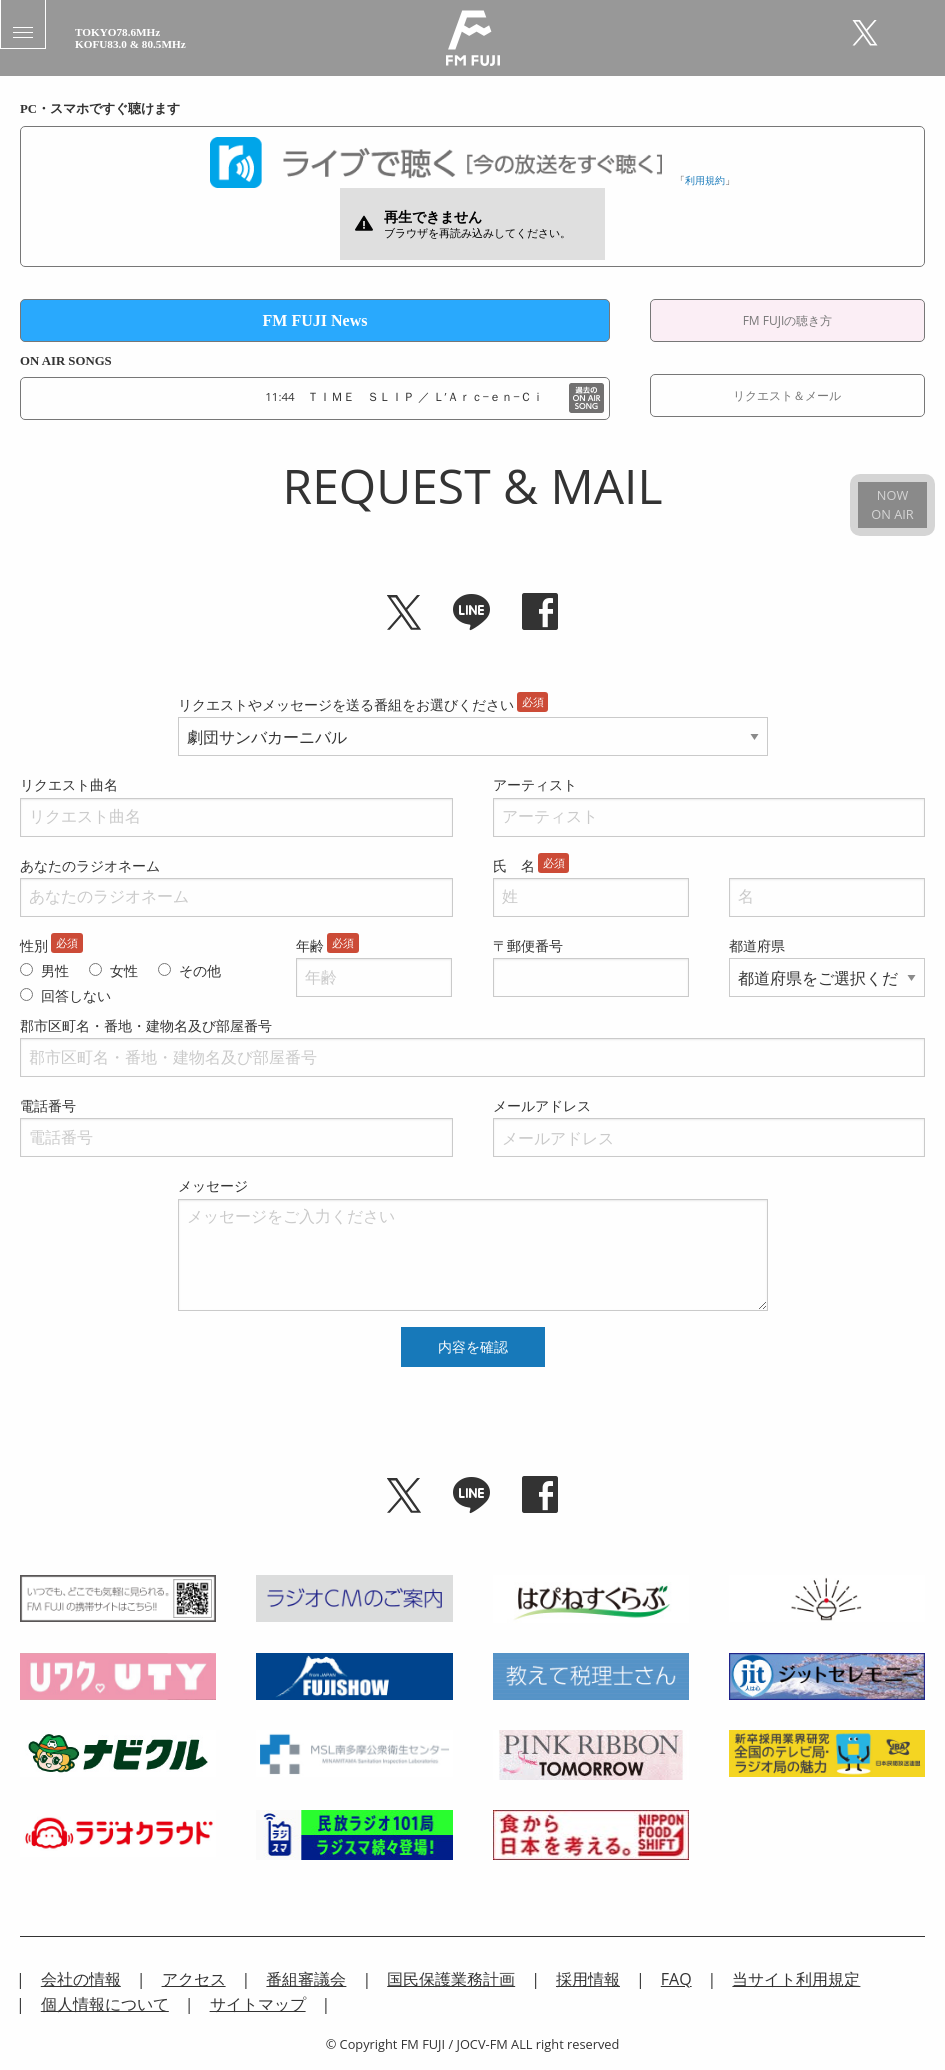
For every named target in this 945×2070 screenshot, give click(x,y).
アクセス (194, 1979)
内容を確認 (473, 1347)
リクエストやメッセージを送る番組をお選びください (346, 704)
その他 (200, 970)
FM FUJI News (315, 320)
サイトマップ (258, 2004)
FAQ (676, 1979)
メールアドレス (542, 1105)
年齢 (310, 945)
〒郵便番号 (528, 945)
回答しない (76, 995)
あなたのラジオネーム (90, 865)
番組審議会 (306, 1979)
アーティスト (535, 784)
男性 (55, 970)
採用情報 (588, 1979)
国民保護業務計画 (451, 1979)
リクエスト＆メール (787, 395)
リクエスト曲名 (69, 784)
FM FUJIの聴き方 (788, 320)
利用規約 (705, 180)
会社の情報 (81, 1979)
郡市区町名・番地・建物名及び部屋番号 (146, 1025)
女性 (124, 970)
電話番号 (48, 1105)
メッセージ (213, 1185)
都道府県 (757, 945)
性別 (34, 945)
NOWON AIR (892, 504)
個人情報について (105, 2004)
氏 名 (514, 865)
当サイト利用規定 (796, 1979)
